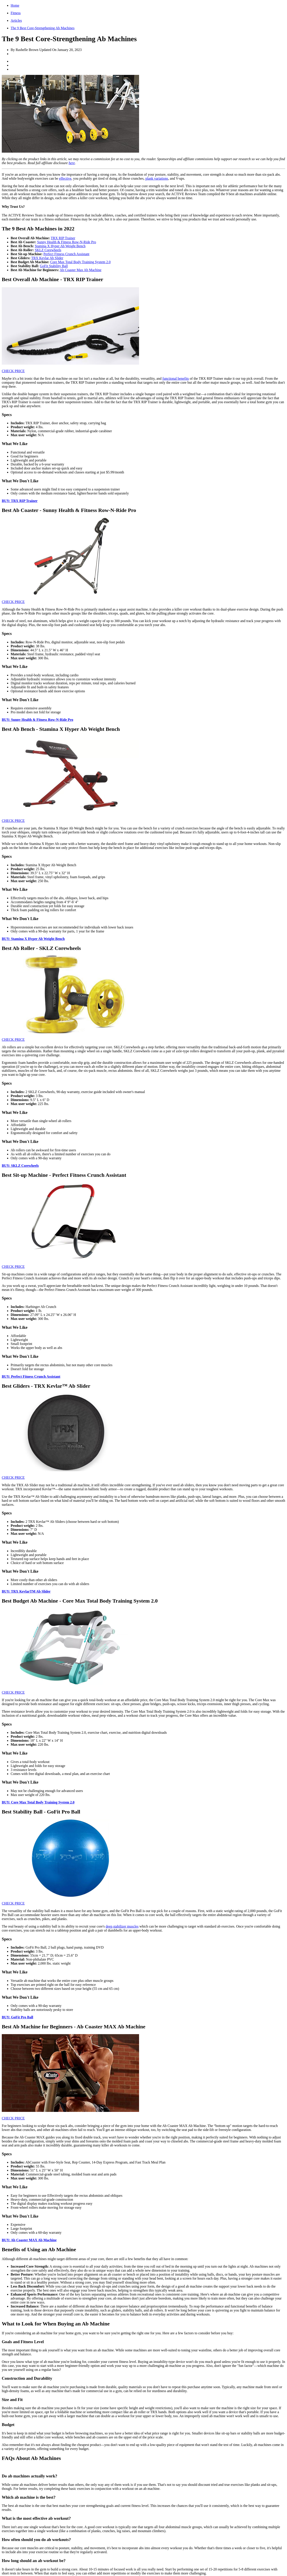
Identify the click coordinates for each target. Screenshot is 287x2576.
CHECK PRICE (13, 371)
